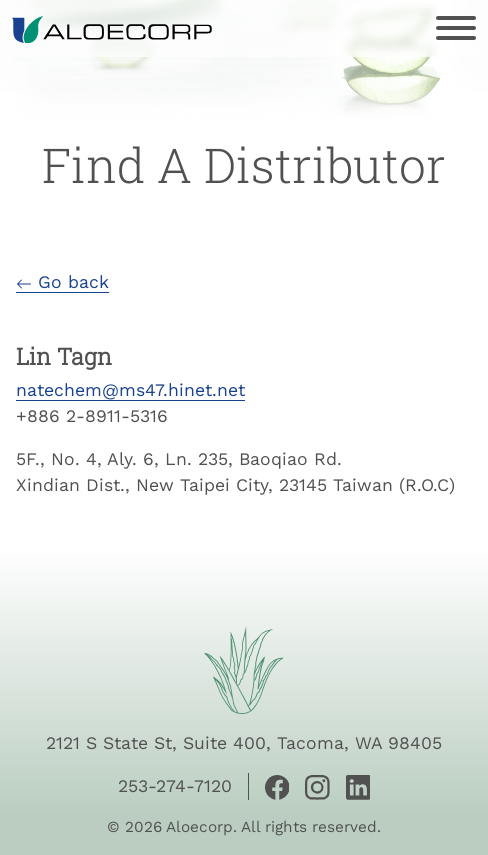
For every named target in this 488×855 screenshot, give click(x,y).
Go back (62, 282)
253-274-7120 (175, 786)
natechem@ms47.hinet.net (130, 390)
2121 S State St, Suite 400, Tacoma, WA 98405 (244, 743)
